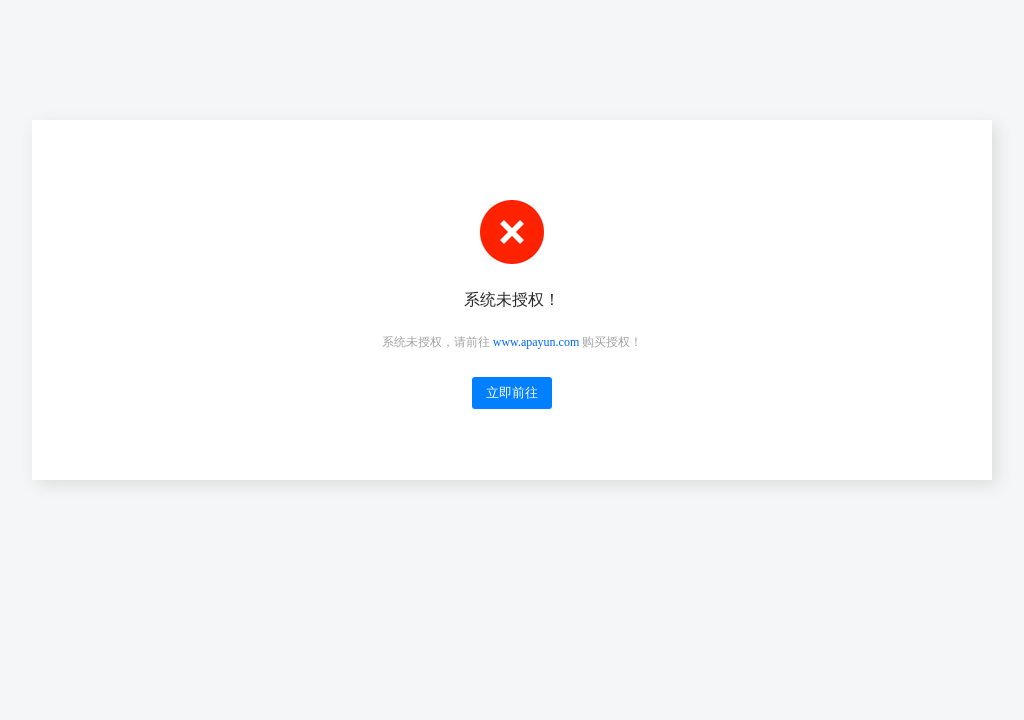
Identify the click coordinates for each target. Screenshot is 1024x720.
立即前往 (512, 392)
